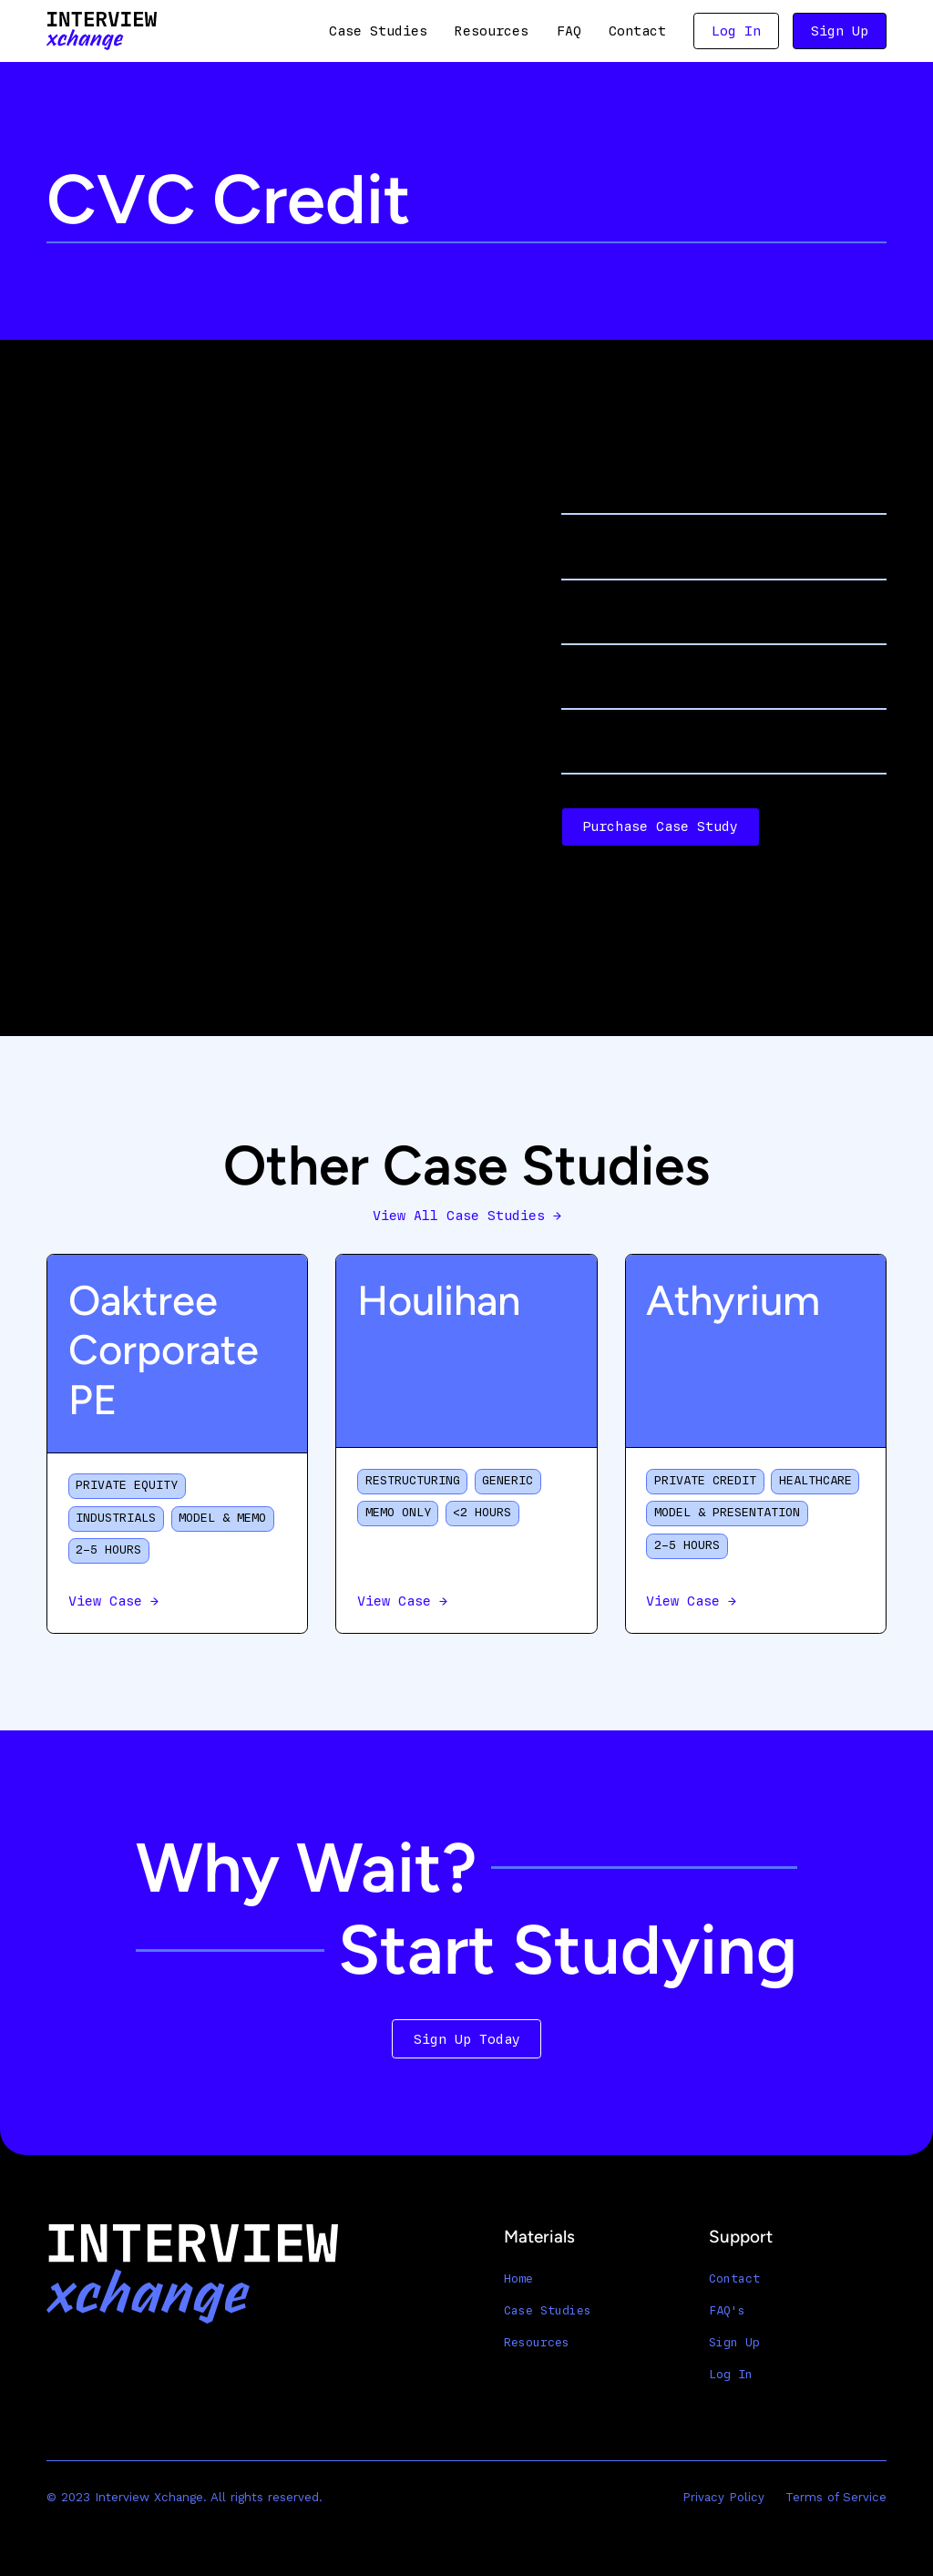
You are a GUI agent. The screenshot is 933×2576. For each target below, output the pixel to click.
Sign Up (839, 31)
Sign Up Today (467, 2039)
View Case (113, 1601)
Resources (491, 31)
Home (518, 2279)
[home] (101, 30)
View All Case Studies (467, 1215)
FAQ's (727, 2311)
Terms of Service (836, 2497)
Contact (637, 31)
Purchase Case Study (660, 826)
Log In (736, 31)
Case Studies (378, 31)
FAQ (569, 31)
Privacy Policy (723, 2497)
